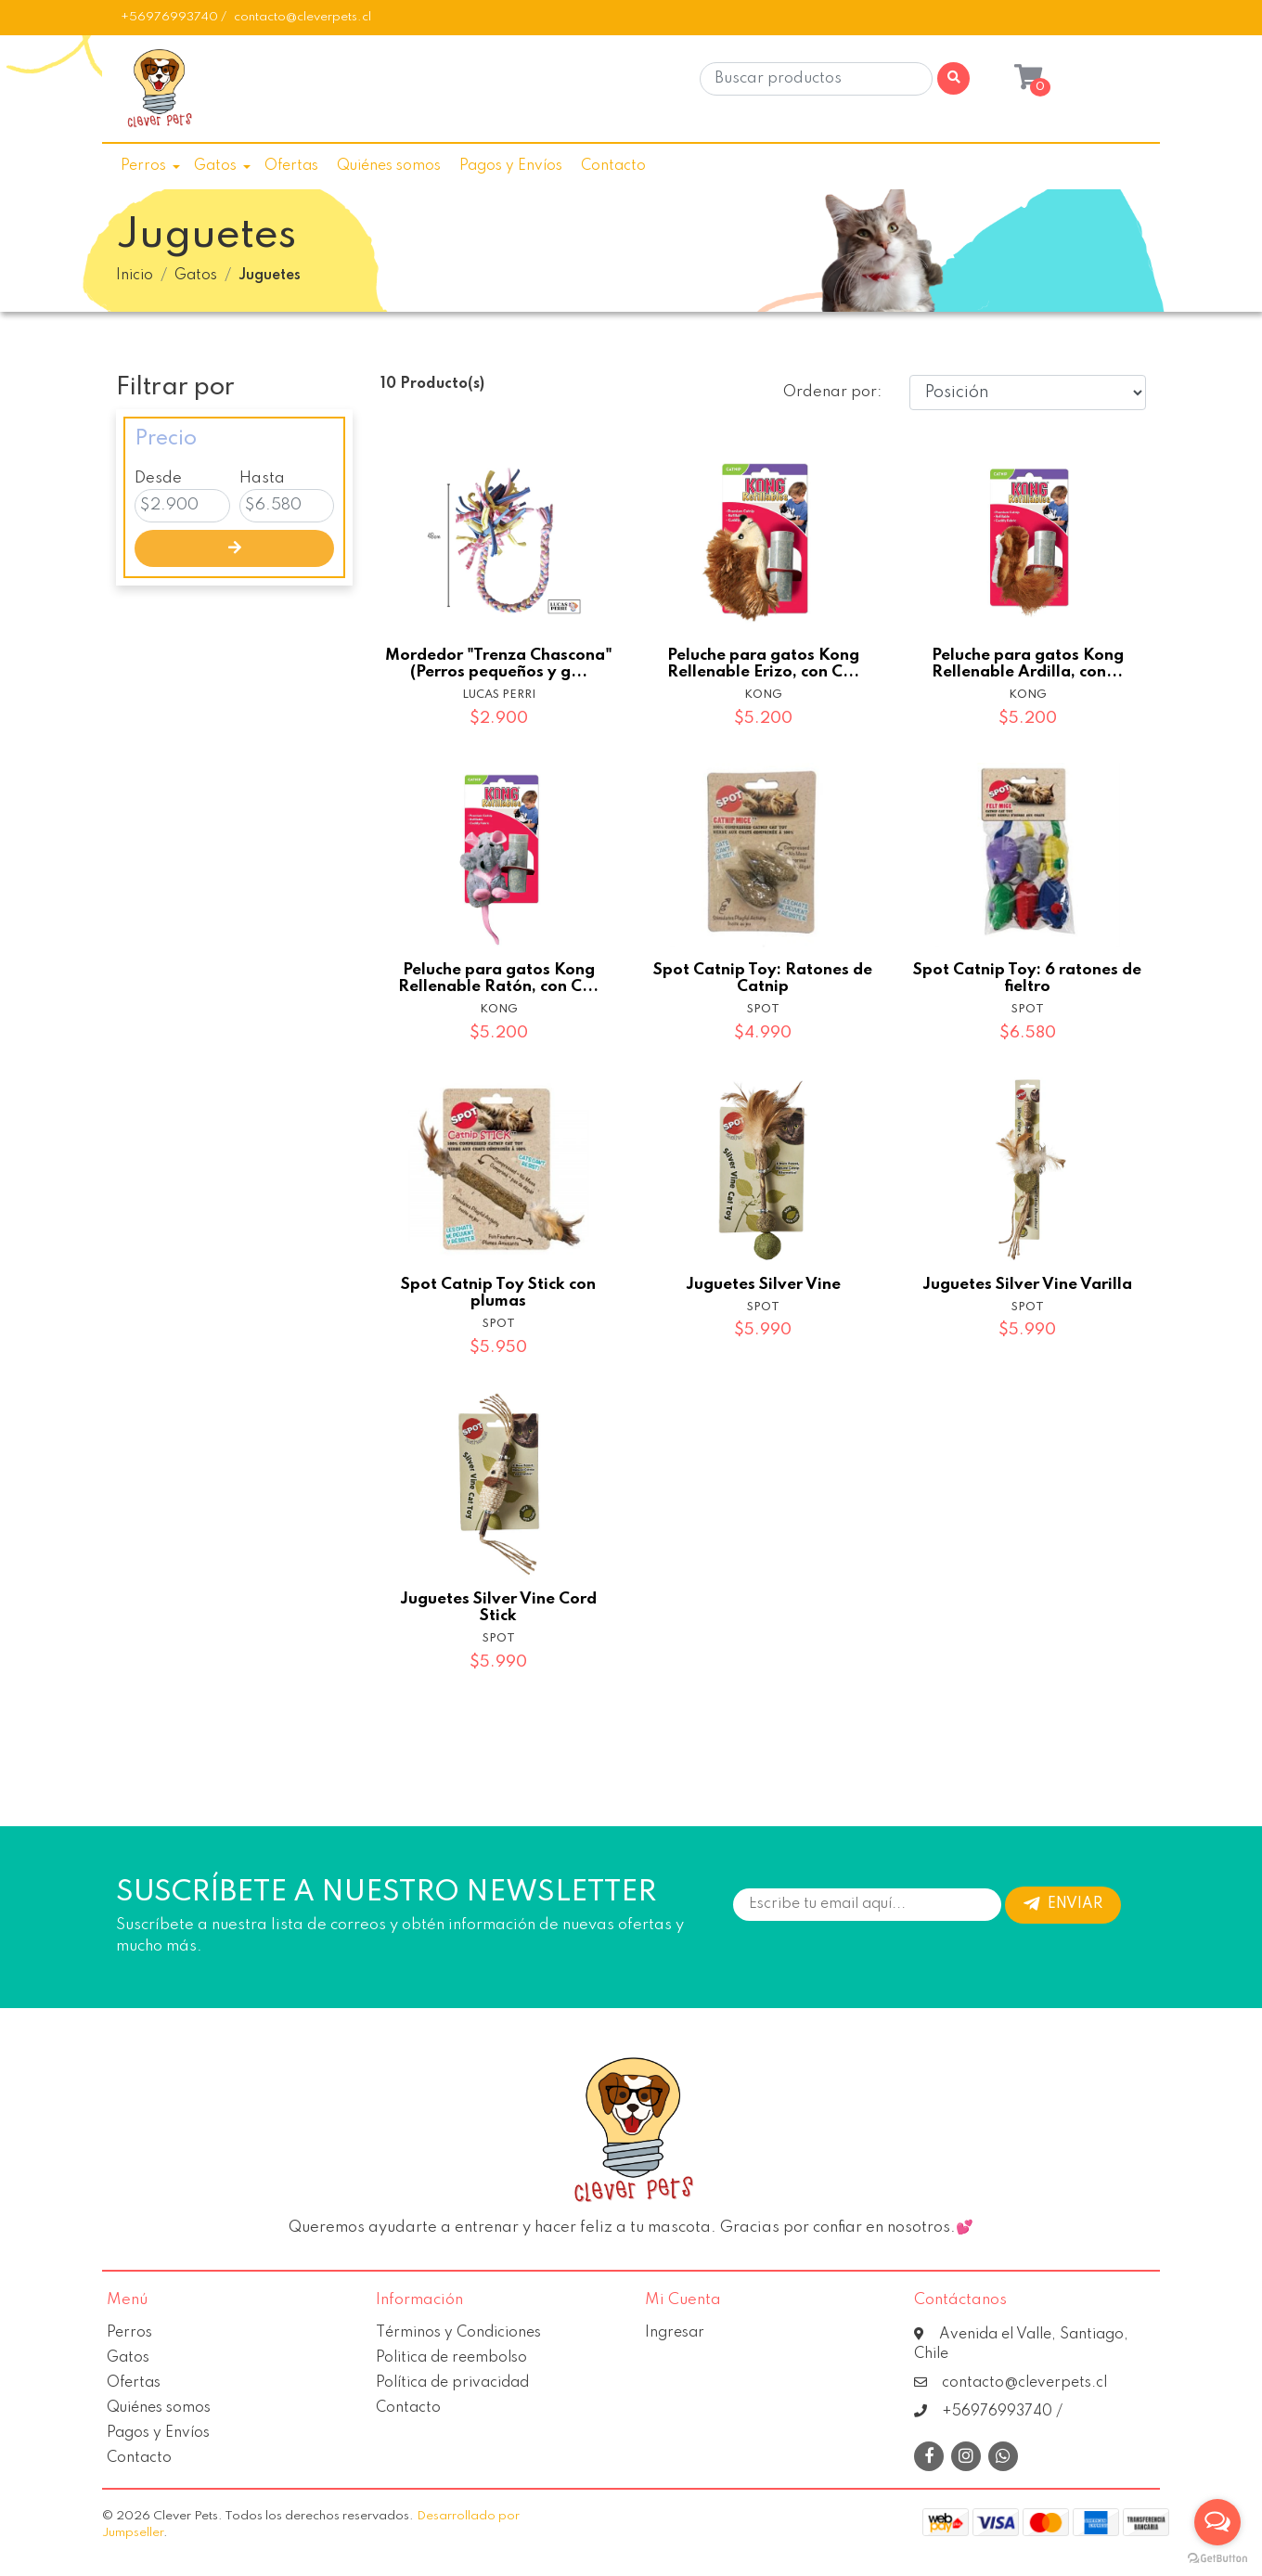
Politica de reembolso (451, 2358)
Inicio (134, 275)
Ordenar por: (832, 392)
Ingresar (674, 2332)
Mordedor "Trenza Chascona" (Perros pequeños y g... (498, 664)
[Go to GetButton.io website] (1217, 2557)
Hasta (262, 478)
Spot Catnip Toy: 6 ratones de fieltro (1027, 978)
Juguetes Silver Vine (763, 1285)
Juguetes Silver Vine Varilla (1027, 1285)
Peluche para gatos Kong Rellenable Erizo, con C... (763, 664)
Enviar (1063, 1904)
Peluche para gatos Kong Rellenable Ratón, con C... (498, 978)
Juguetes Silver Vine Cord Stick (498, 1607)
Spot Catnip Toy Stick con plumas (498, 1293)
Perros (143, 166)
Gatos (215, 166)
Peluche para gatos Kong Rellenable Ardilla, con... (1028, 664)
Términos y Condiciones (458, 2332)
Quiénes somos (389, 166)
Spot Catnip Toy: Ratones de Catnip (762, 978)
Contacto (613, 166)
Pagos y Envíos (510, 166)
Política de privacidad (452, 2383)
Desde (158, 478)
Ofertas (291, 166)
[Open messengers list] (1217, 2522)
